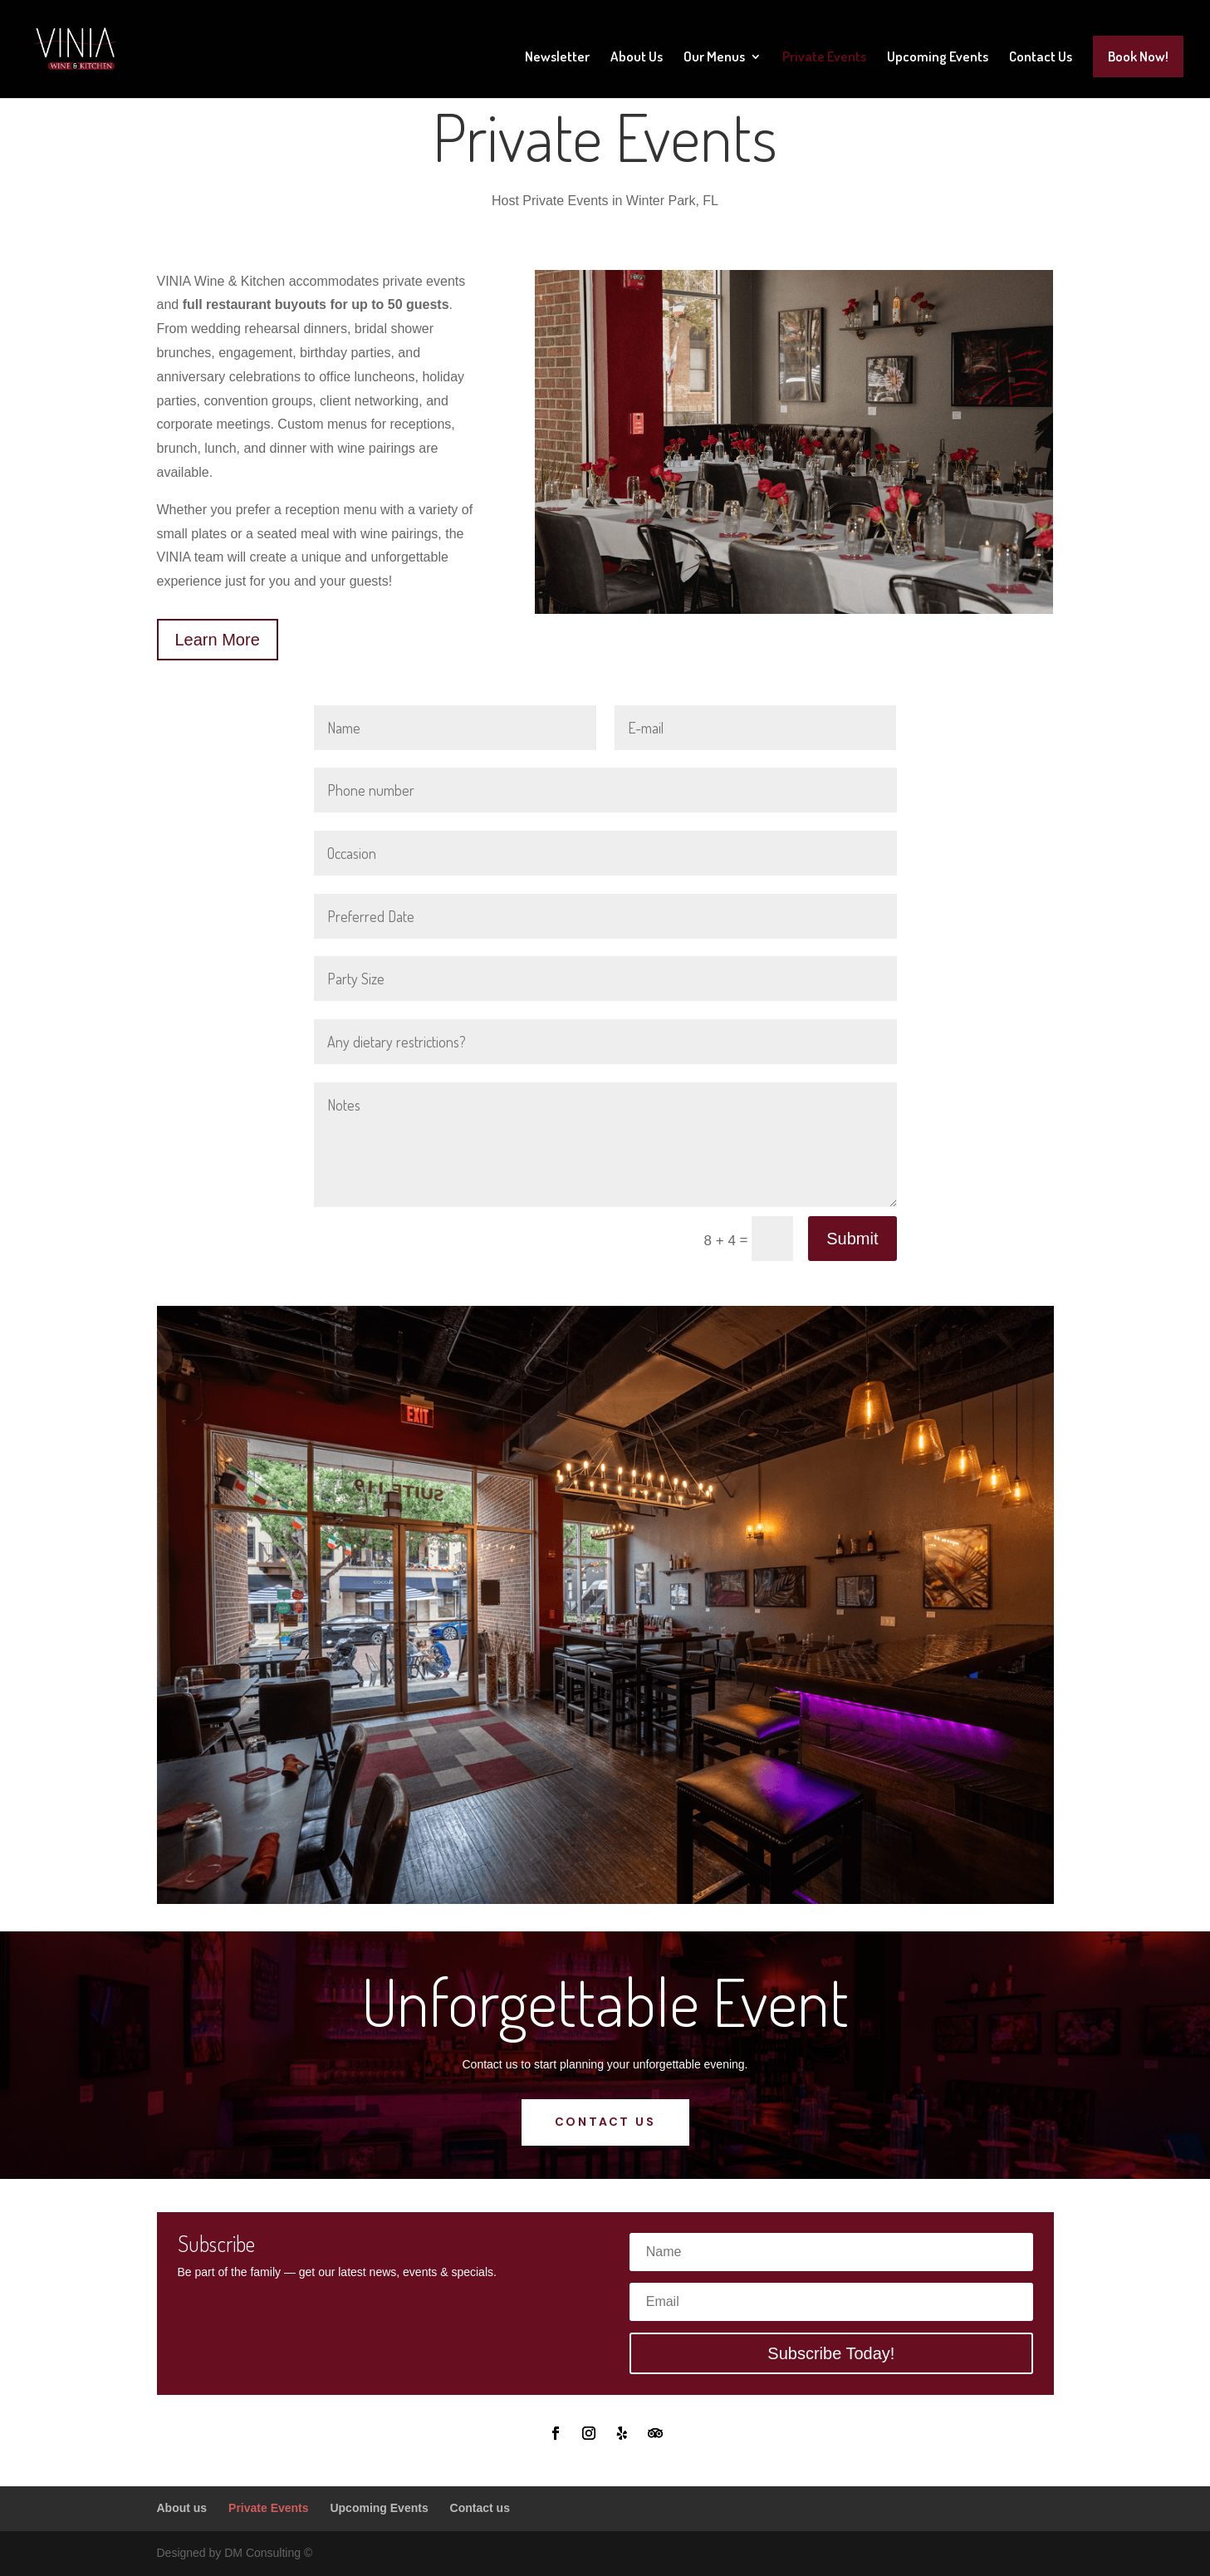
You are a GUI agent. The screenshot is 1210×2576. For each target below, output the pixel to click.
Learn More (217, 640)
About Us (636, 58)
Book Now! (1138, 56)
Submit (852, 1238)
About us (182, 2508)
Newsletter (557, 58)
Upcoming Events (937, 58)
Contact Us (1040, 58)
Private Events (824, 58)
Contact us (605, 2121)
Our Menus (714, 58)
